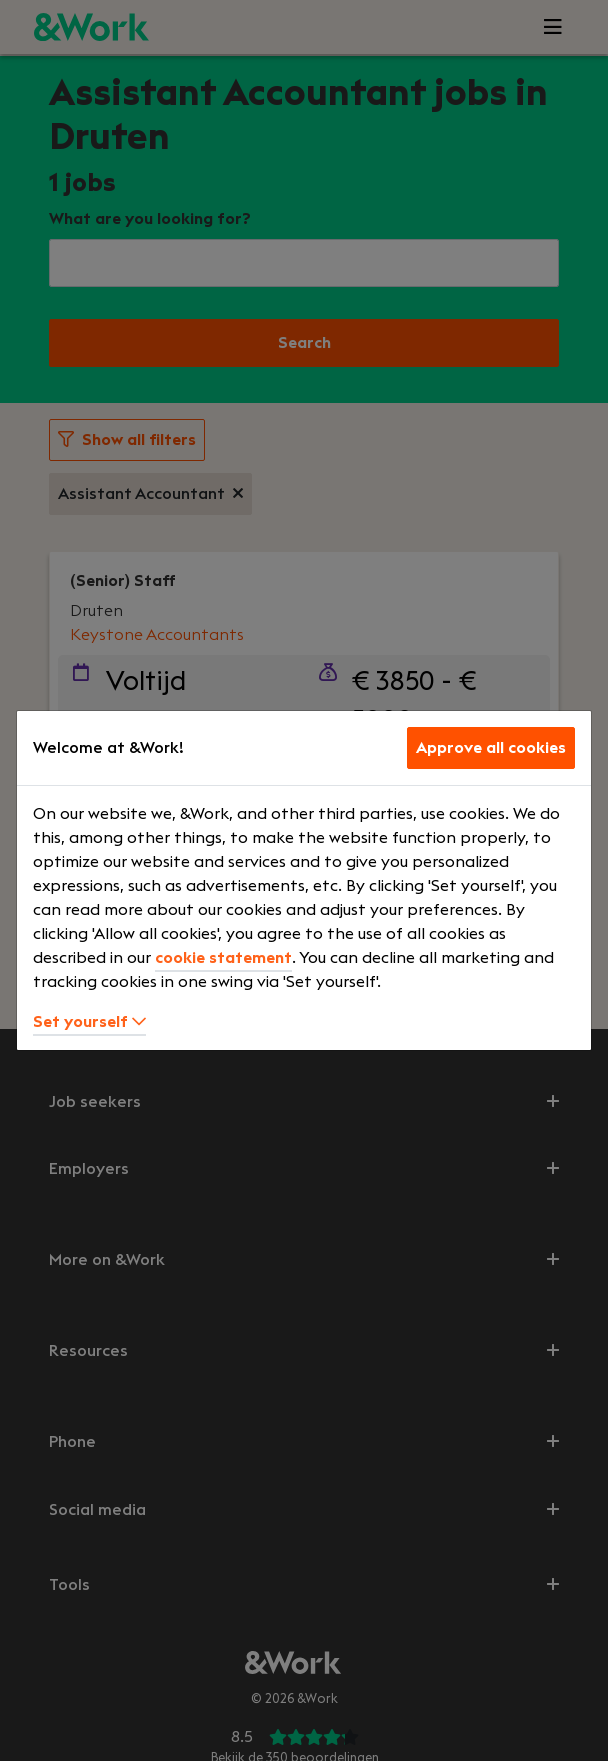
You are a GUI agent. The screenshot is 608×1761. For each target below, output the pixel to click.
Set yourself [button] (89, 1022)
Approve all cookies (491, 748)
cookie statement (223, 958)
